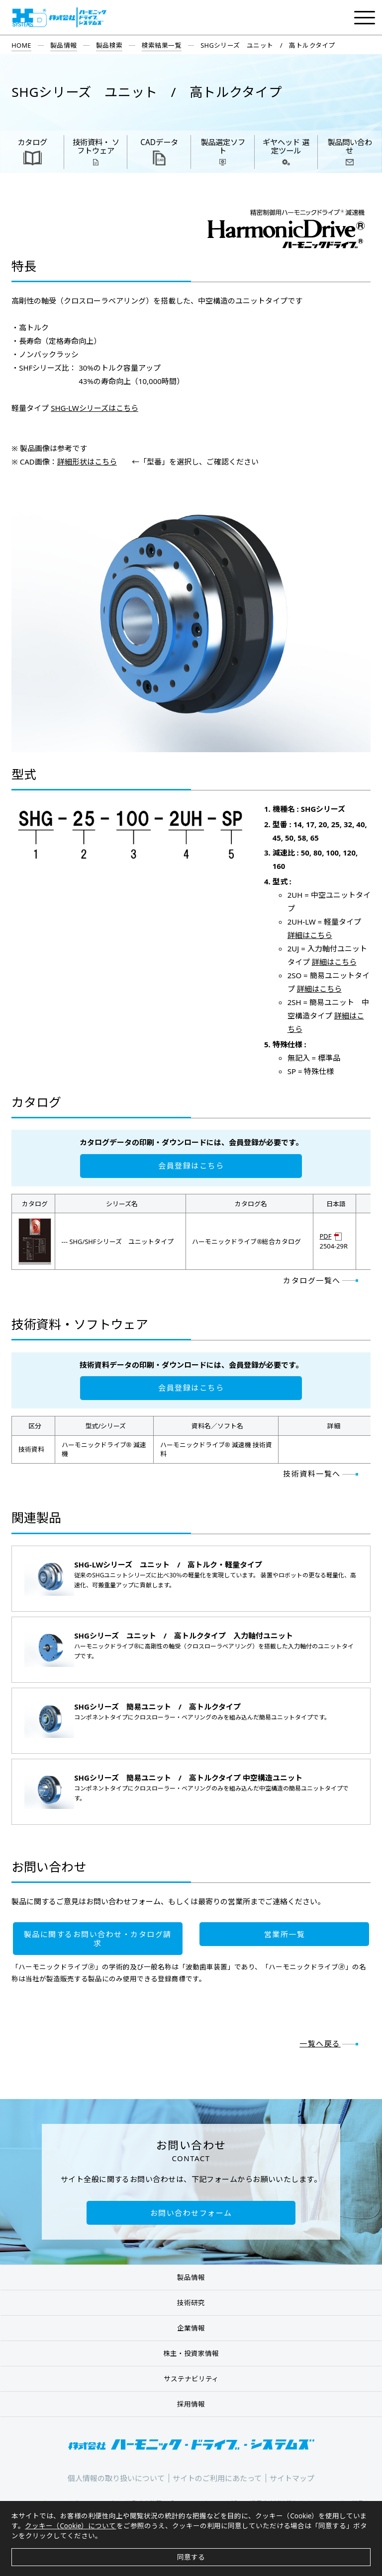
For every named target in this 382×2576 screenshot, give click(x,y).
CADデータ (159, 142)
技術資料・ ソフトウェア (96, 146)
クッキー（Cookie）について (70, 2525)
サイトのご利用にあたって (217, 2478)
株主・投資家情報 (191, 2353)
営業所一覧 (284, 1934)
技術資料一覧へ (312, 1474)
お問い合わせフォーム (191, 2213)
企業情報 (191, 2328)
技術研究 (191, 2302)
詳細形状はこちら (87, 462)
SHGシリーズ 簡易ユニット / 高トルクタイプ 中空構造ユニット (188, 1778)
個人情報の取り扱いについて (116, 2478)
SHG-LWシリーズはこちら (94, 408)
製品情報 (63, 45)
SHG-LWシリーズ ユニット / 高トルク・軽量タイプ (168, 1564)
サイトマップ (292, 2478)
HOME (21, 45)
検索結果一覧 (162, 45)
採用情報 (191, 2404)
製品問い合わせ (349, 146)
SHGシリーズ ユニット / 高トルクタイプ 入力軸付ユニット (183, 1635)
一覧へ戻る (320, 2043)
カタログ (32, 142)
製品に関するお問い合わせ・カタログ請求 (98, 1938)
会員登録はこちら (191, 1166)
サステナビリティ (191, 2378)
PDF (326, 1237)
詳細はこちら (309, 935)
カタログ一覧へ (312, 1280)
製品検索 (109, 45)
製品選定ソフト (222, 146)
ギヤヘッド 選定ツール (286, 146)
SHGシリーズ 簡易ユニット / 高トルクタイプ (157, 1707)
